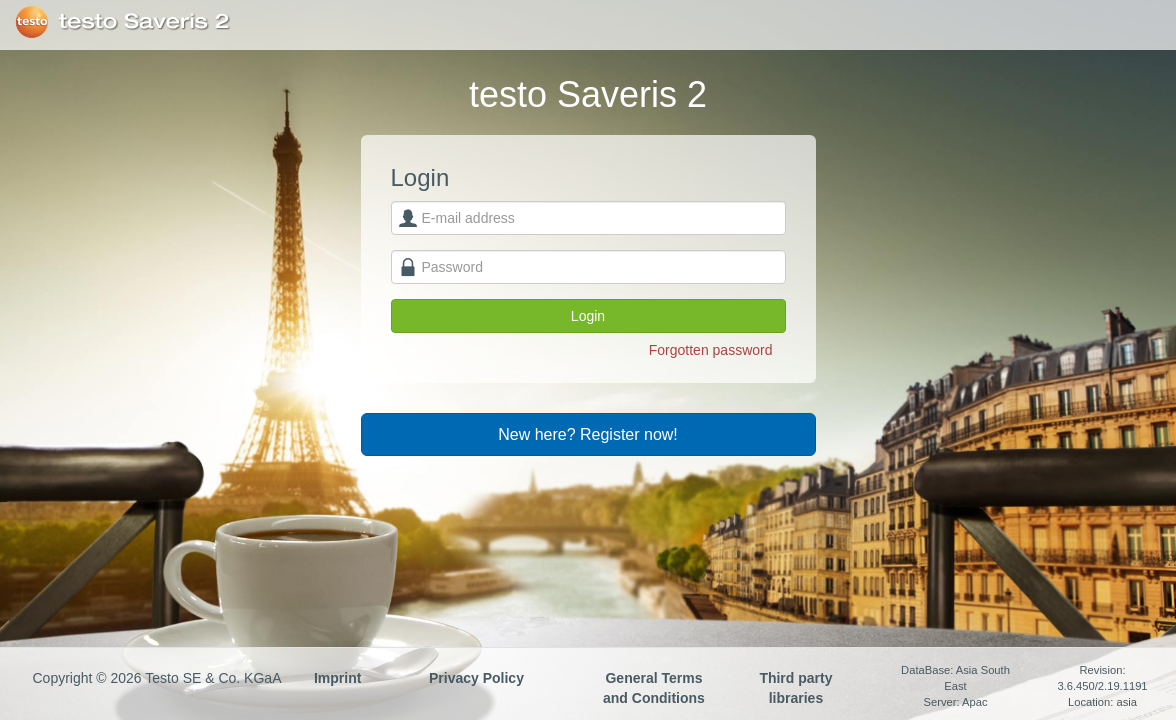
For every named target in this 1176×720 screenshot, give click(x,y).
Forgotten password (711, 350)
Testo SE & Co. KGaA (31, 22)
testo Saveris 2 (144, 22)
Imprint (337, 678)
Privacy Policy (476, 678)
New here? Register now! (588, 434)
